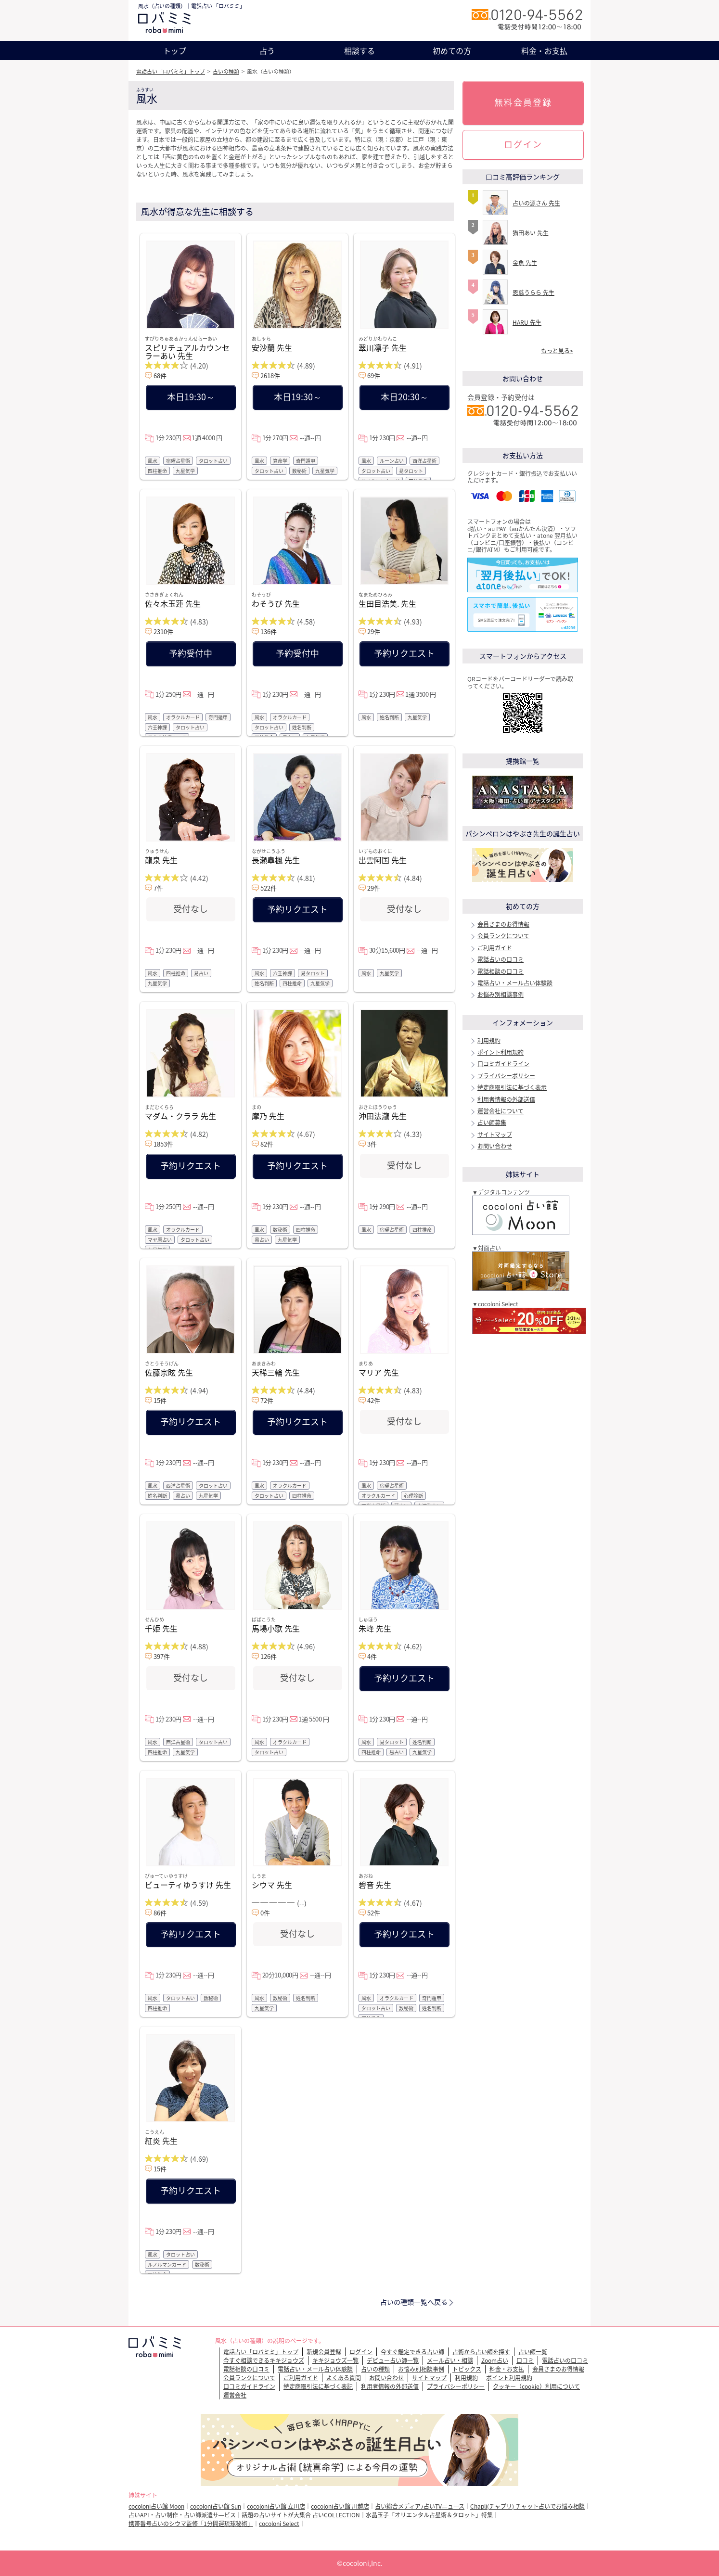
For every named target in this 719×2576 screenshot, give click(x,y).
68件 (160, 375)
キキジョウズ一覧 (335, 2360)
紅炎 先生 (161, 2140)
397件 (162, 1656)
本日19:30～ (191, 396)
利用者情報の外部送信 (506, 1099)
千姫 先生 (161, 1628)
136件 (268, 631)
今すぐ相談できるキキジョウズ (263, 2360)
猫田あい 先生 (531, 233)
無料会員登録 (523, 102)
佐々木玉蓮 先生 (173, 603)
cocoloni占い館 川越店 (340, 2506)
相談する (359, 50)
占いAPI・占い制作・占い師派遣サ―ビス (182, 2515)
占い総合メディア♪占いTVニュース (419, 2506)
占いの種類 (226, 71)
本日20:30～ (404, 396)
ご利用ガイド (494, 948)
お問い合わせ (494, 1146)
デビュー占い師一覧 (393, 2360)
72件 (266, 1400)
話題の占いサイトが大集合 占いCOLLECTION (301, 2515)
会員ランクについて (503, 935)
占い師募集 (491, 1122)
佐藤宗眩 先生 (169, 1372)
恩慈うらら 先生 (533, 292)
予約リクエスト (404, 653)
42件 (373, 1400)
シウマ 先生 (272, 1884)
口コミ (525, 2360)
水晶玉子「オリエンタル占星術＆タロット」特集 (429, 2515)
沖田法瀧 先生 (383, 1116)
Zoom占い (494, 2360)
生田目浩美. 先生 (387, 603)
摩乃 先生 (268, 1116)
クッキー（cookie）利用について (536, 2386)
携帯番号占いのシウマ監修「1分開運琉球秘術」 (190, 2523)
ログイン (523, 144)
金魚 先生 (525, 262)
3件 (372, 1143)
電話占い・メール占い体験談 (514, 983)
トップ (174, 50)
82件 (266, 1143)
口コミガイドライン (503, 1063)
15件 (160, 1400)
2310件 (163, 631)
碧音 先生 (375, 1884)
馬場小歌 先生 (276, 1628)
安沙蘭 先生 (272, 347)
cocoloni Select (279, 2523)
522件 (268, 888)
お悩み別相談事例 (500, 994)
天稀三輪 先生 (276, 1372)
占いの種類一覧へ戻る (414, 2302)
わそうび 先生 (276, 603)
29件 (373, 631)
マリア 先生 (379, 1372)
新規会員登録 (324, 2351)
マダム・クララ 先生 (180, 1116)
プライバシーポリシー (506, 1075)
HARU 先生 (527, 322)
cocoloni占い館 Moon (156, 2506)
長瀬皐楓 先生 (276, 860)
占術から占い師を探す (481, 2351)
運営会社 (234, 2395)
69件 (373, 375)
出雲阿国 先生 (383, 860)
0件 (265, 1912)
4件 (372, 1656)
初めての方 (452, 50)
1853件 (163, 1143)
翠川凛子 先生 (383, 347)
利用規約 (489, 1040)
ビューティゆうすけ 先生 (188, 1884)
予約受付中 (190, 653)
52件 (373, 1912)
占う (267, 50)
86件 (160, 1912)
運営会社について (500, 1111)
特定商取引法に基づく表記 (318, 2386)
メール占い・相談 (450, 2360)
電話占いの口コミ (500, 959)
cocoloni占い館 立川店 (276, 2506)
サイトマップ (494, 1134)
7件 (158, 888)
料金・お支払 (544, 50)
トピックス (466, 2369)
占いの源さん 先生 (536, 203)
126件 (268, 1656)
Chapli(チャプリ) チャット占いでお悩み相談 (527, 2506)
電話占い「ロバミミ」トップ (170, 71)
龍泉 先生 (161, 860)
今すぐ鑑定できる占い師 (412, 2351)
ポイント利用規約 (500, 1052)
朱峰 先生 (375, 1628)
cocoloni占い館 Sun (215, 2506)
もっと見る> (557, 350)
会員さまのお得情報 (503, 924)
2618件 (270, 375)
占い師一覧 (532, 2351)
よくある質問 (343, 2377)
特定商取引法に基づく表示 (512, 1087)
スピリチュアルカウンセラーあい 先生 (187, 351)
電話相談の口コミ (500, 971)
